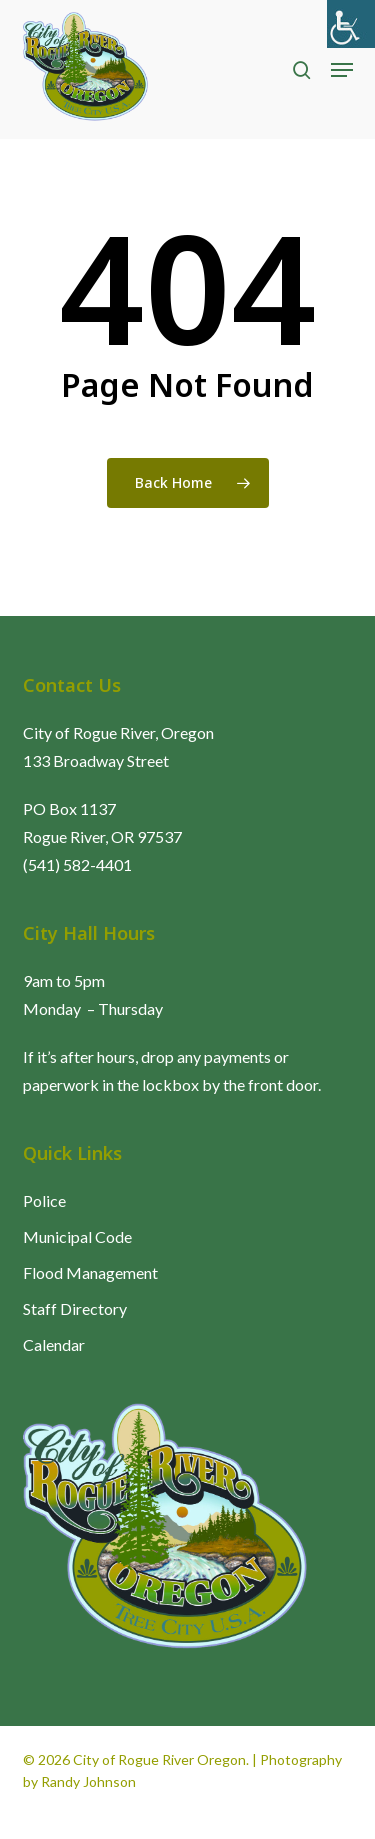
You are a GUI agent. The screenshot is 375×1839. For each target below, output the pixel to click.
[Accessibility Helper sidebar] (351, 24)
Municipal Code (77, 1236)
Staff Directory (75, 1308)
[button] (342, 70)
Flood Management (90, 1272)
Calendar (54, 1344)
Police (44, 1200)
